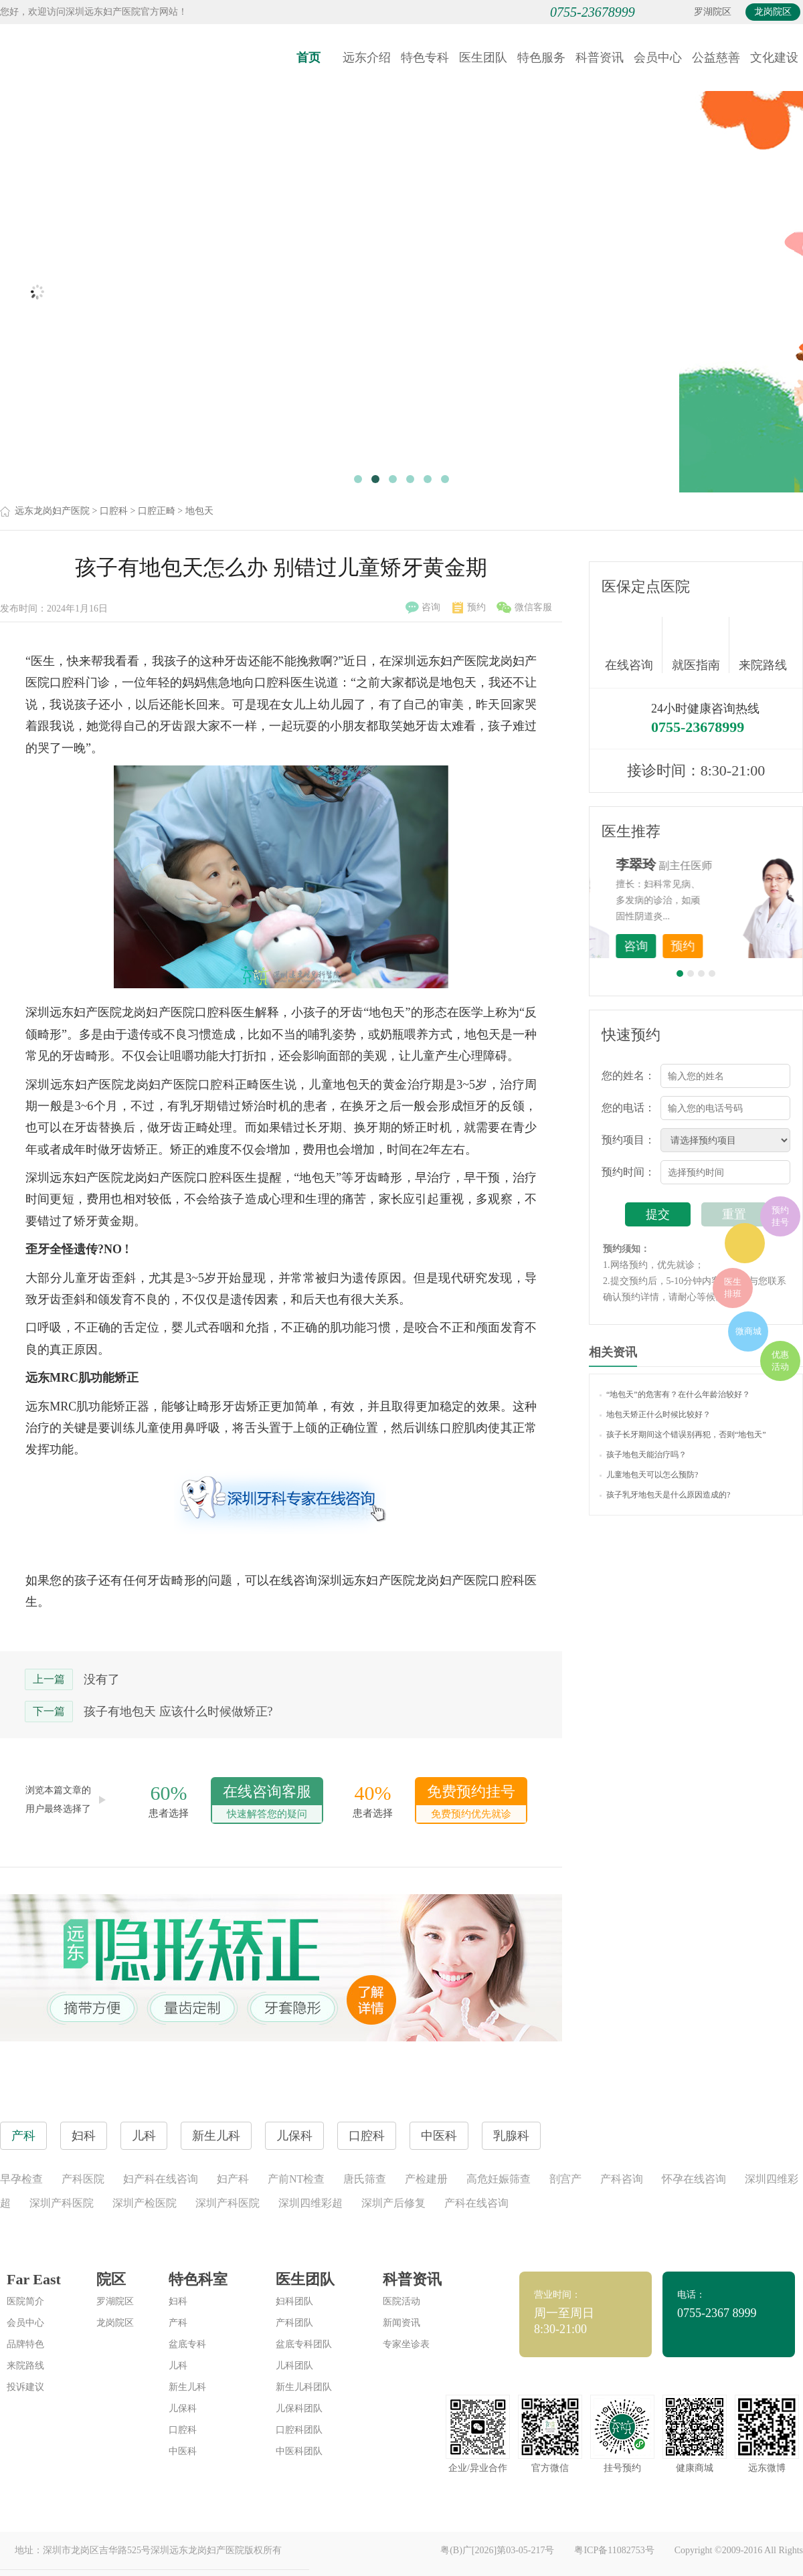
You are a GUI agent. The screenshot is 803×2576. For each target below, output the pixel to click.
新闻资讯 (401, 2323)
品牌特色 (25, 2344)
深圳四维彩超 (310, 2203)
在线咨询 (633, 645)
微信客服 (524, 608)
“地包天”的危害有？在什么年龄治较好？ (675, 1394)
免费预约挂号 (471, 1803)
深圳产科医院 (61, 2203)
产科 (178, 2323)
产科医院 (83, 2179)
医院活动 (401, 2301)
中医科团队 (299, 2451)
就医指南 (700, 645)
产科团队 (294, 2323)
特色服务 (541, 57)
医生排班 (732, 1288)
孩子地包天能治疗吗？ (643, 1454)
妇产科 (233, 2179)
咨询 (423, 608)
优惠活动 (780, 1361)
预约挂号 (780, 1216)
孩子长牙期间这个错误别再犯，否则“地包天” (683, 1434)
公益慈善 (716, 57)
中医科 (183, 2451)
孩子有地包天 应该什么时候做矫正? (178, 1711)
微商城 (748, 1331)
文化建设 (774, 57)
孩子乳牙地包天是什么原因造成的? (665, 1494)
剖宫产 (565, 2179)
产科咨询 (621, 2179)
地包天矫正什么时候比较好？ (655, 1414)
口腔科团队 (299, 2430)
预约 (469, 608)
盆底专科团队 (304, 2344)
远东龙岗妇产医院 (52, 511)
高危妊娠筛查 (498, 2179)
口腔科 (114, 511)
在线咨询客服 (267, 1803)
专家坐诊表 (406, 2344)
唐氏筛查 (364, 2179)
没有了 (102, 1679)
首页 (308, 57)
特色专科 (425, 57)
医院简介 (25, 2301)
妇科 (178, 2301)
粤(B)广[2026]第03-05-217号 (497, 2550)
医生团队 (483, 57)
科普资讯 (599, 57)
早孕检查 (21, 2179)
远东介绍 (367, 57)
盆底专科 (187, 2344)
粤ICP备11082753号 (614, 2550)
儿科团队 (294, 2366)
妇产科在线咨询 (160, 2179)
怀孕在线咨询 (694, 2179)
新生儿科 (187, 2387)
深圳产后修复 (393, 2203)
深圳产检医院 (144, 2203)
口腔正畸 (156, 511)
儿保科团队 (299, 2408)
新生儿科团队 (304, 2387)
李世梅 (717, 864)
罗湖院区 (712, 12)
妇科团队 (294, 2301)
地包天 (199, 511)
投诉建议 (25, 2387)
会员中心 (658, 57)
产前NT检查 (296, 2179)
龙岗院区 (773, 12)
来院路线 (763, 647)
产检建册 (426, 2179)
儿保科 (183, 2408)
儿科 (178, 2366)
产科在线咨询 (476, 2203)
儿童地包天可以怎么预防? (649, 1474)
